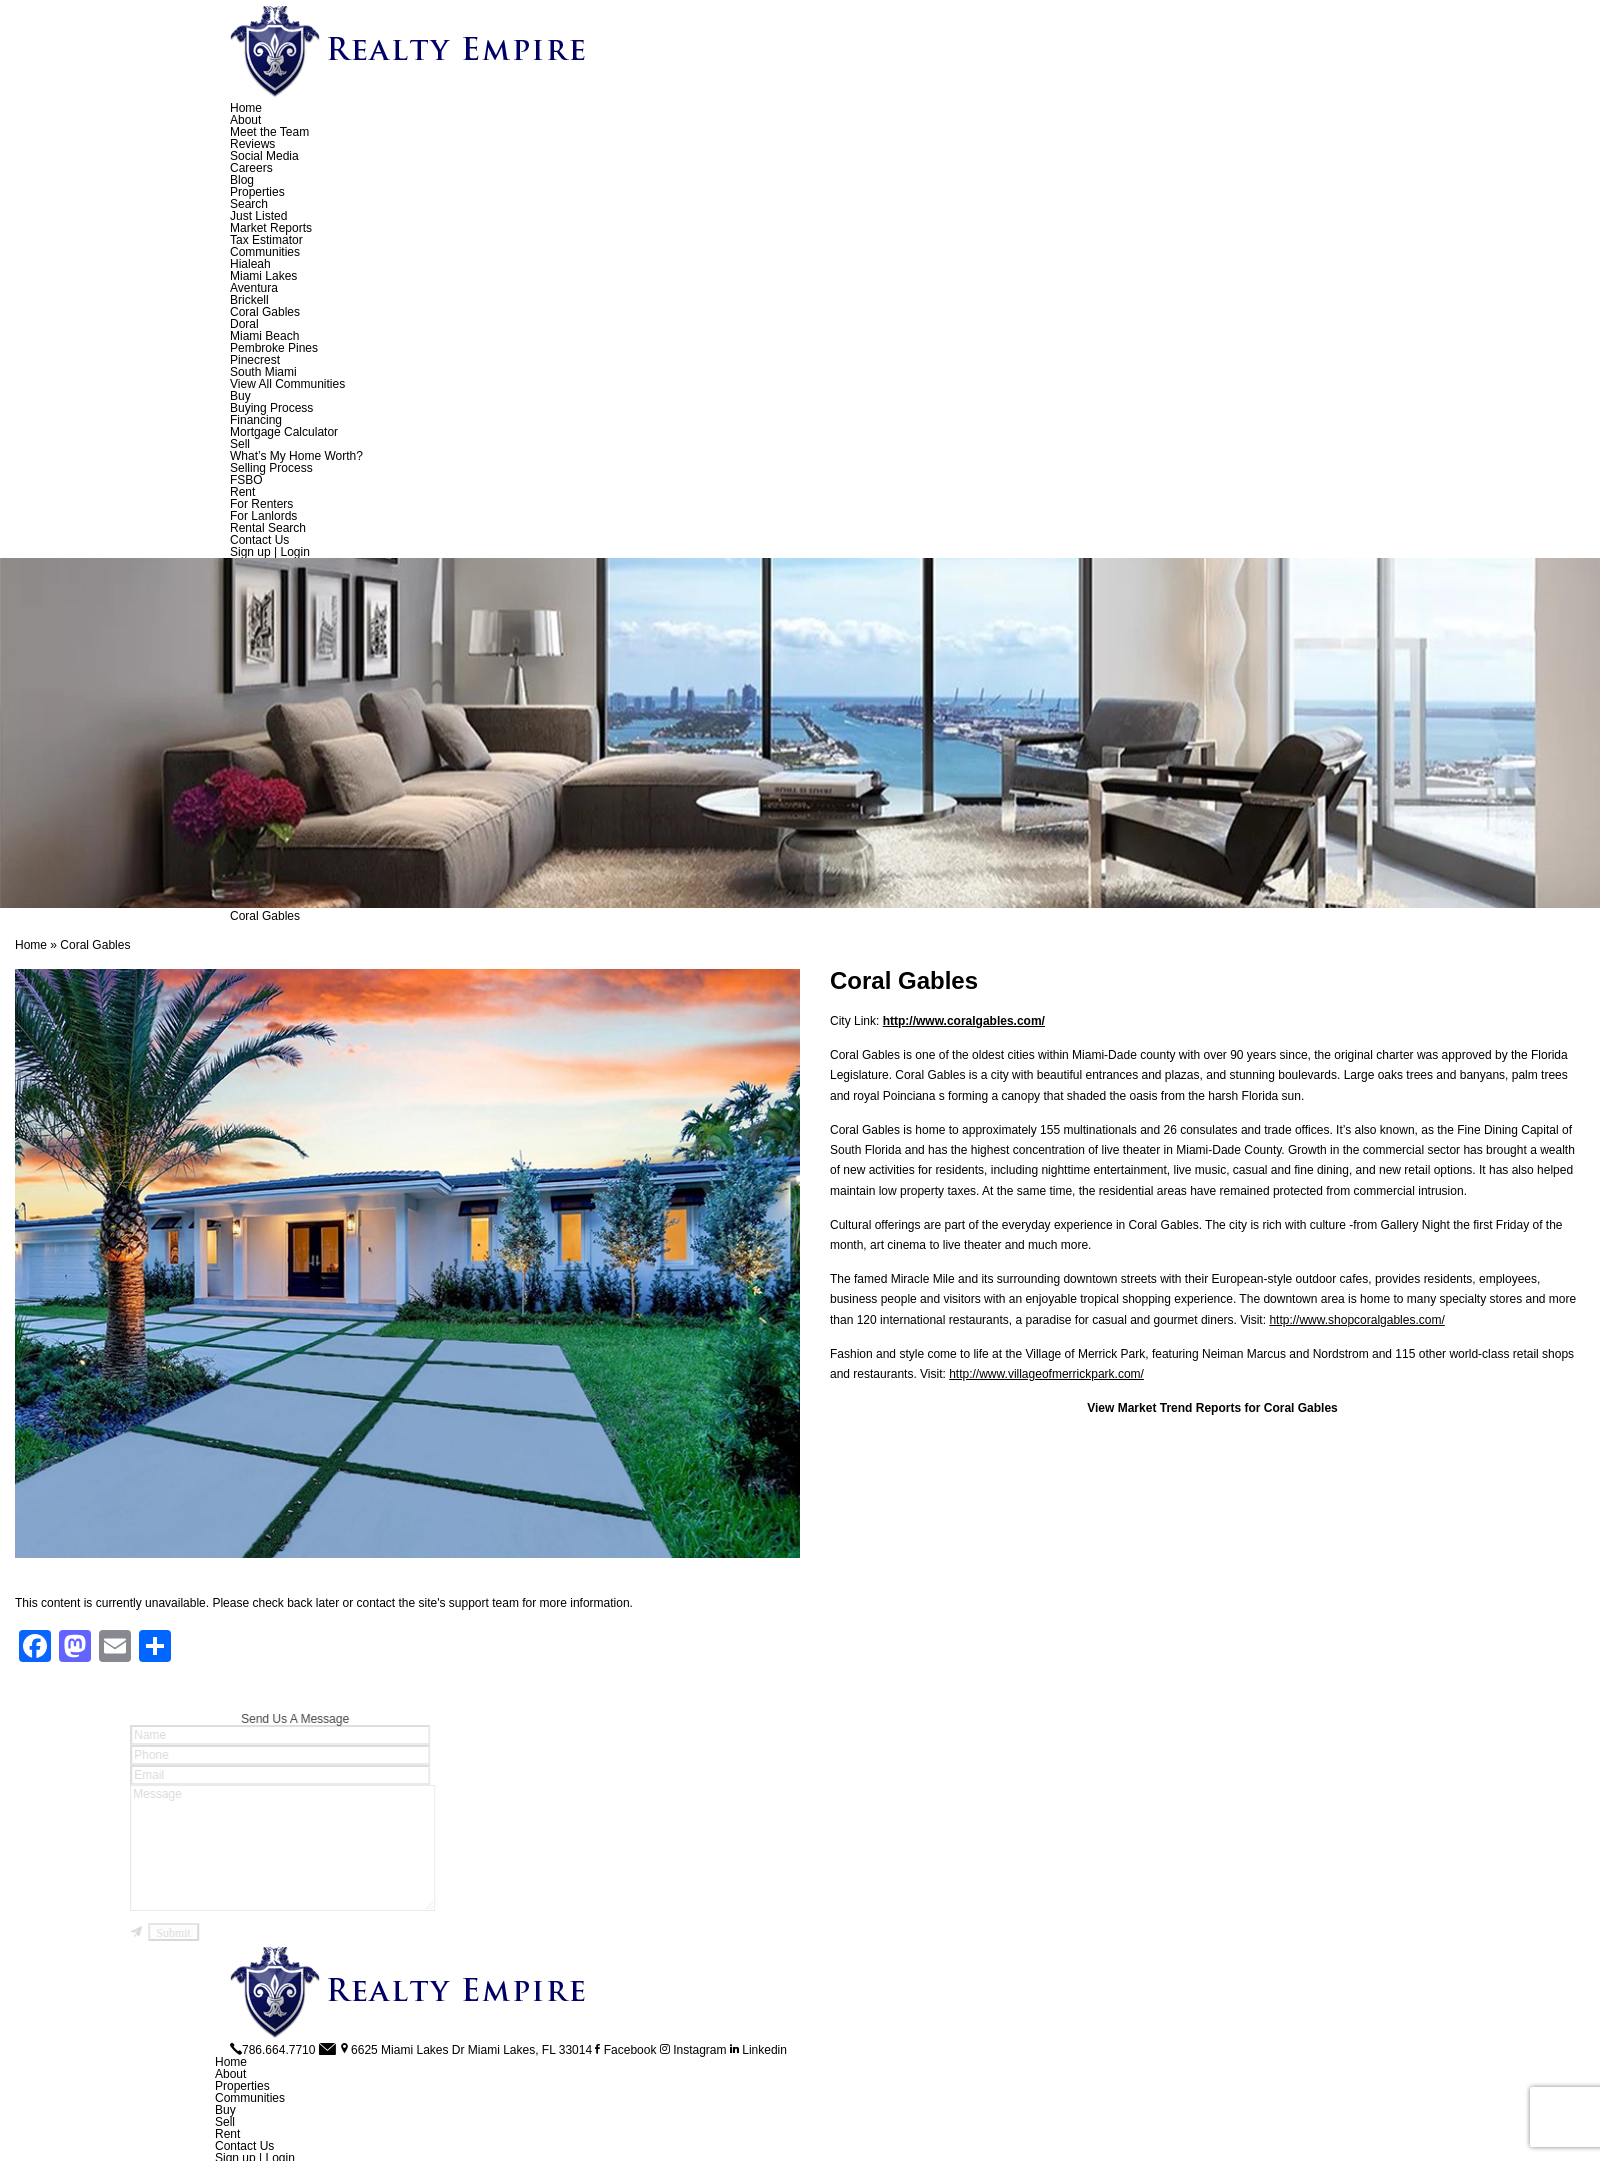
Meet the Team (269, 132)
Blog (242, 180)
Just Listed (258, 216)
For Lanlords (263, 516)
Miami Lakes (263, 276)
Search (249, 204)
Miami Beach (264, 336)
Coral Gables (265, 312)
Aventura (254, 288)
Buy (240, 396)
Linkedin (758, 2050)
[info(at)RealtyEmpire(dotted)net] (329, 2050)
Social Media (264, 156)
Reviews (252, 144)
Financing (256, 420)
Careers (251, 168)
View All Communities (287, 384)
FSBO (246, 480)
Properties (257, 192)
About (245, 120)
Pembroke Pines (274, 348)
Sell (240, 444)
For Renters (261, 504)
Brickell (249, 300)
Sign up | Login (270, 552)
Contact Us (259, 540)
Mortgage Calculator (284, 432)
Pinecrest (255, 360)
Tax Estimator (266, 240)
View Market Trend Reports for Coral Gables (1212, 1408)
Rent (242, 492)
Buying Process (271, 408)
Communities (265, 252)
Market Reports (271, 228)
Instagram (693, 2050)
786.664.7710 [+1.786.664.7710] (272, 2050)
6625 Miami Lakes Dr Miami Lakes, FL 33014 (465, 2050)
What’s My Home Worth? (296, 456)
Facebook (625, 2050)
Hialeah (250, 264)
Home (246, 108)
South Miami (263, 372)
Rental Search (268, 528)
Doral (244, 324)
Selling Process (271, 468)
